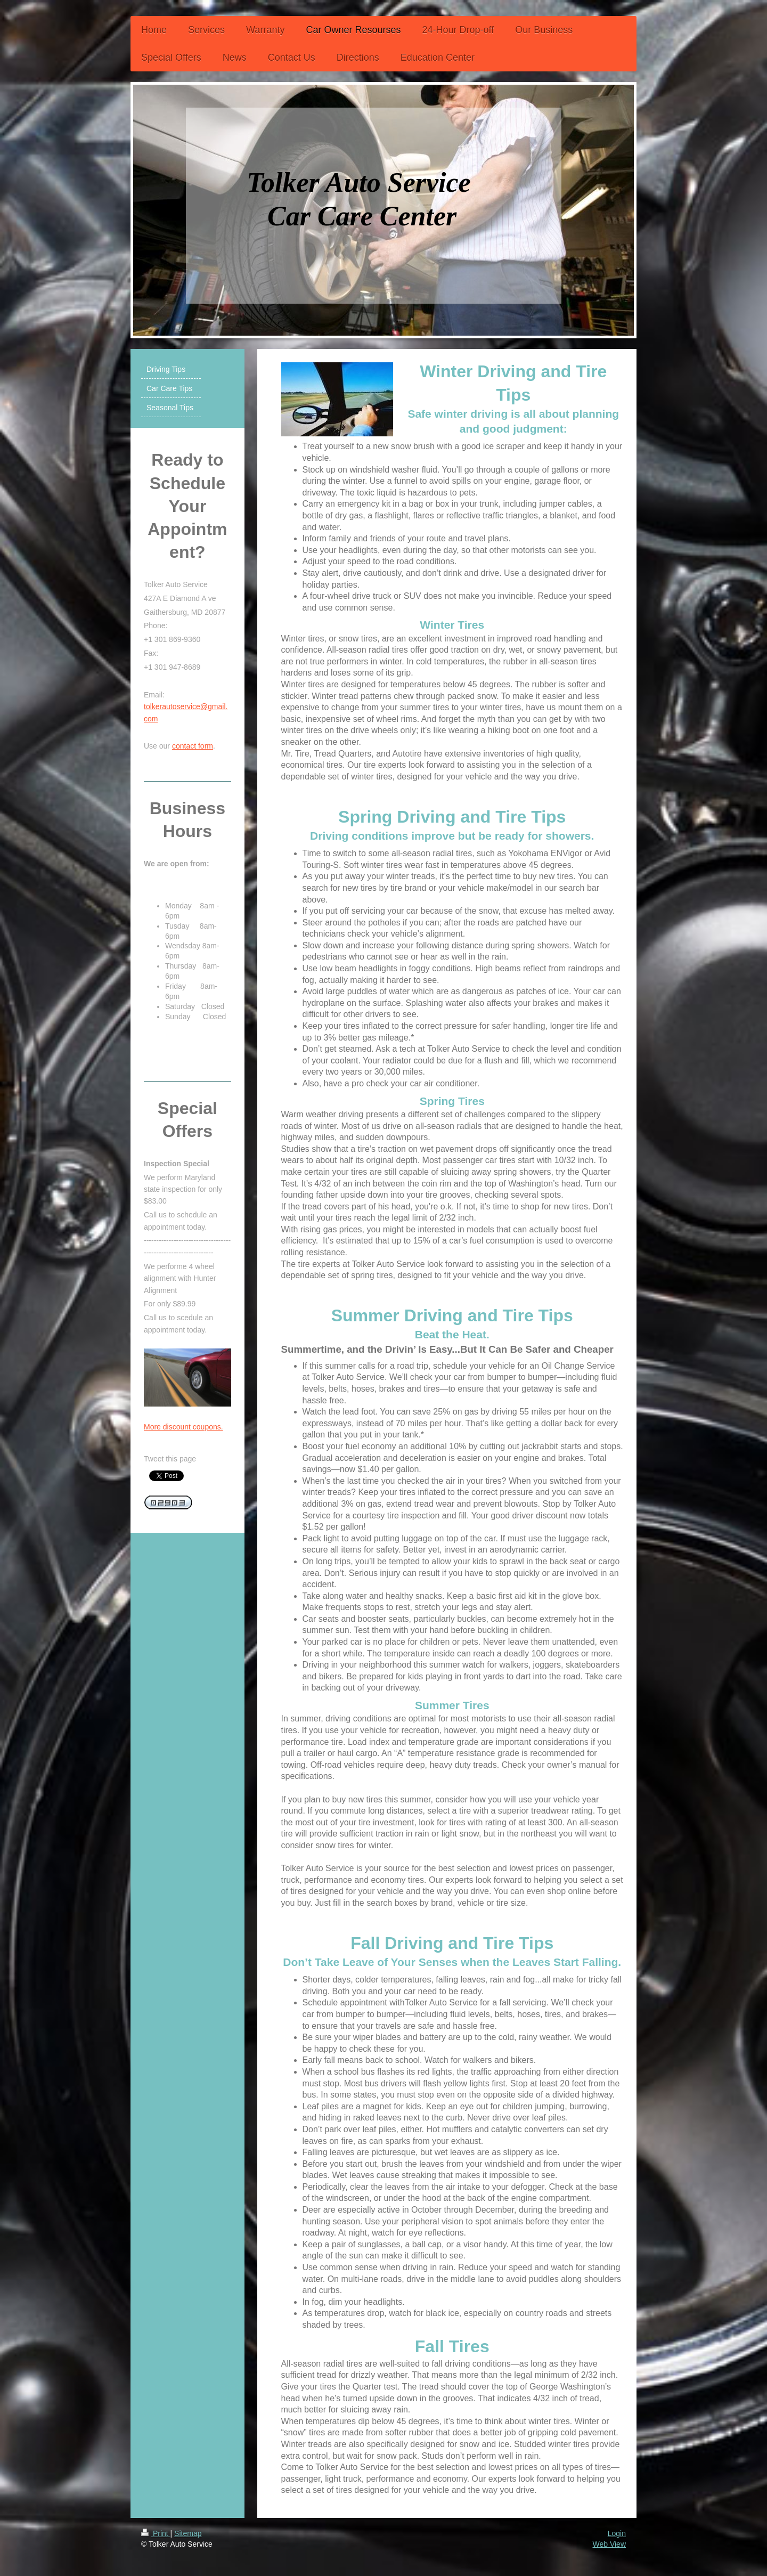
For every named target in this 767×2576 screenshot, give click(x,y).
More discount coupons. (183, 1427)
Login (617, 2533)
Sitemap (187, 2533)
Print (155, 2533)
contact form (192, 746)
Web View (609, 2544)
